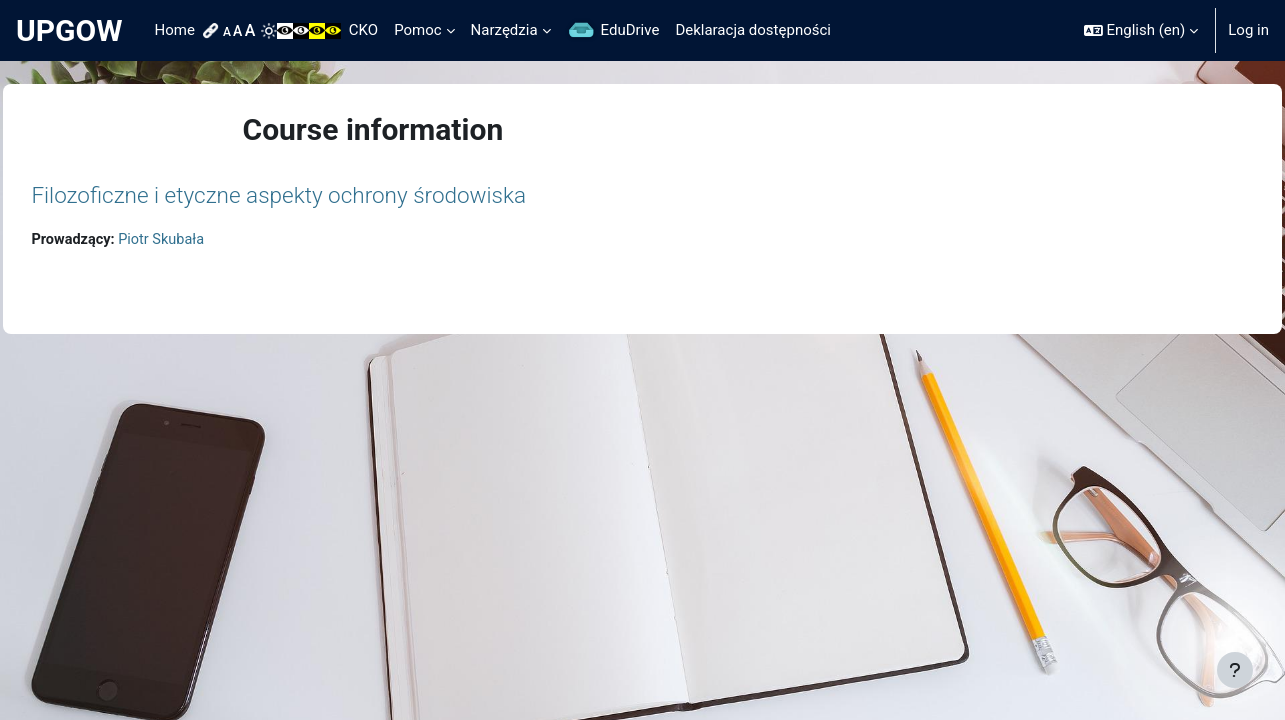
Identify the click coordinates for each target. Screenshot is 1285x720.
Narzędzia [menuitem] (504, 30)
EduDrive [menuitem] (630, 30)
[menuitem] (213, 31)
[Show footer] (1235, 670)
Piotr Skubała (210, 240)
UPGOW (69, 30)
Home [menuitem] (175, 30)
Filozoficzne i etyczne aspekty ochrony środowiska (323, 195)
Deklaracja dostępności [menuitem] (753, 30)
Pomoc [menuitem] (417, 30)
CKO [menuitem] (363, 30)
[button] (1141, 30)
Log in (1248, 30)
